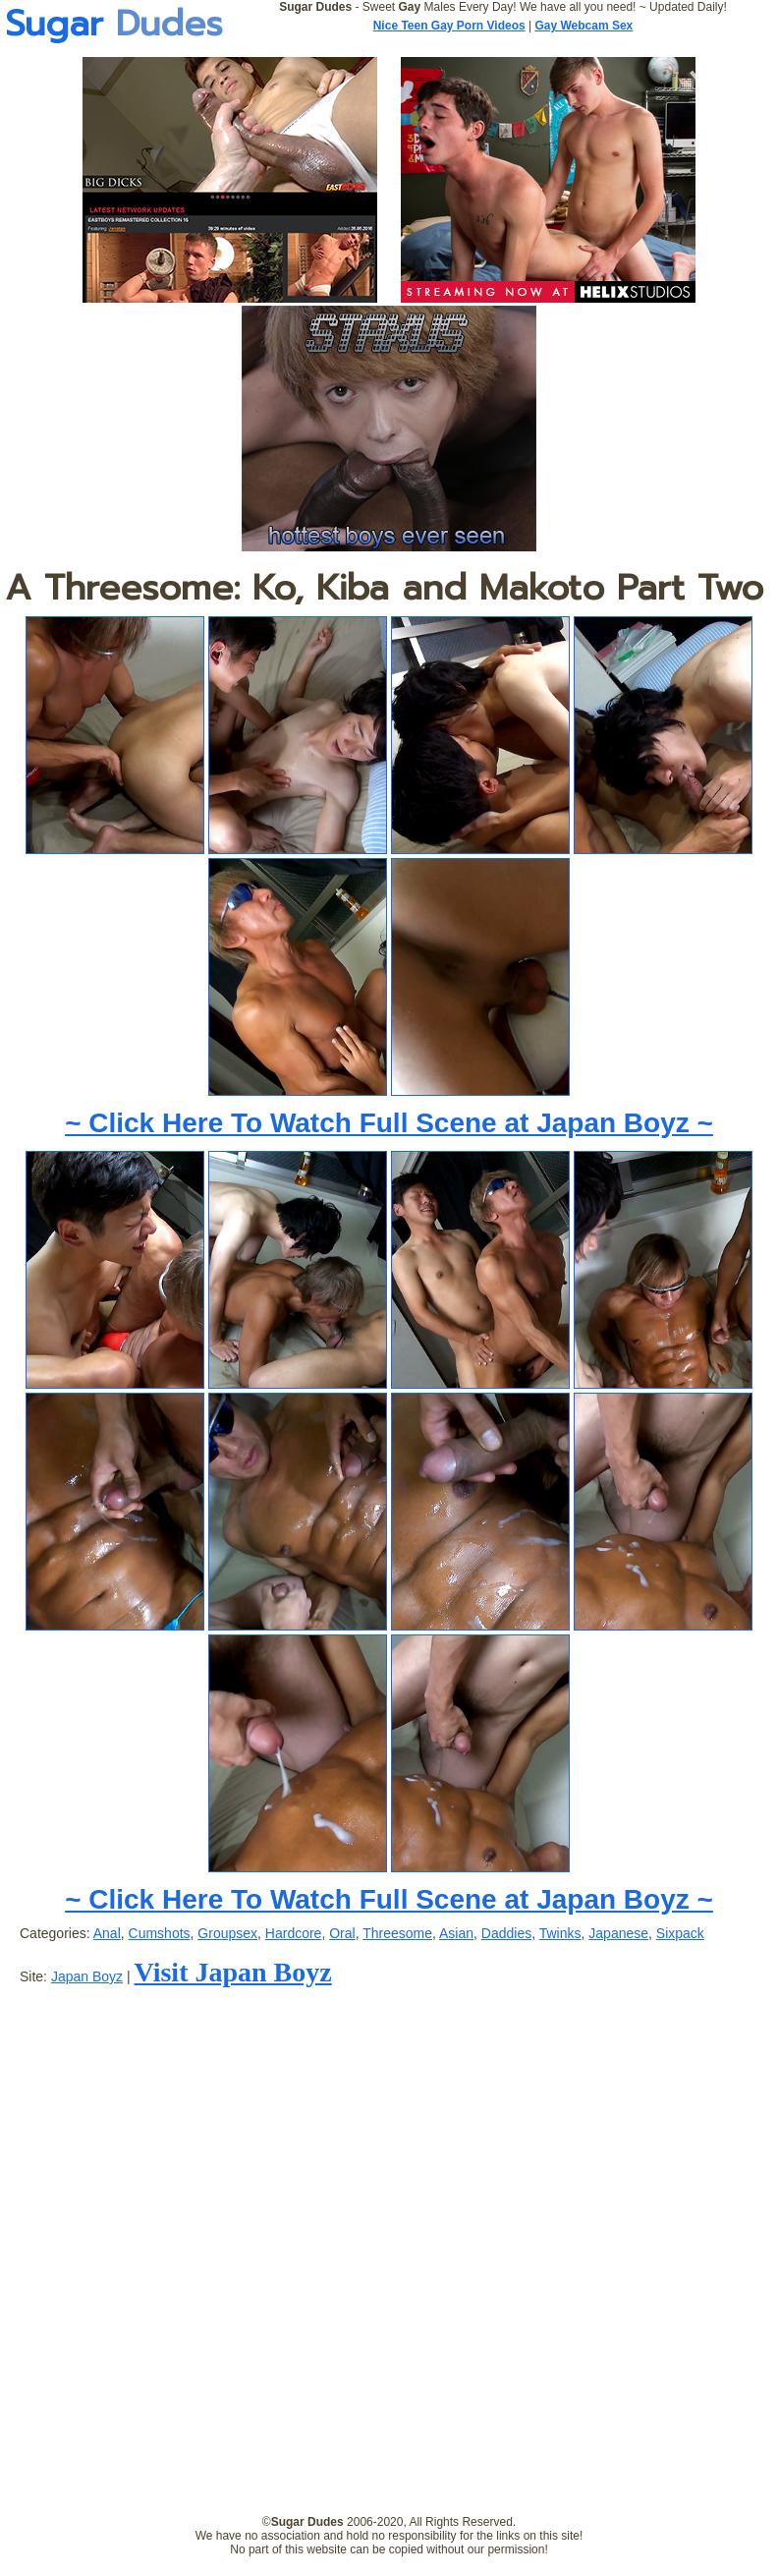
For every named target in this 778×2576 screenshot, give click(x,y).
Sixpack (680, 1933)
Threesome (397, 1933)
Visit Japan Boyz (233, 1972)
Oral (342, 1933)
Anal (107, 1933)
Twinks (560, 1933)
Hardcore (293, 1933)
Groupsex (227, 1933)
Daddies (506, 1933)
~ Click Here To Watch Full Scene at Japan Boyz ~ (389, 1123)
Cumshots (160, 1933)
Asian (456, 1933)
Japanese (618, 1933)
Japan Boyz (87, 1976)
